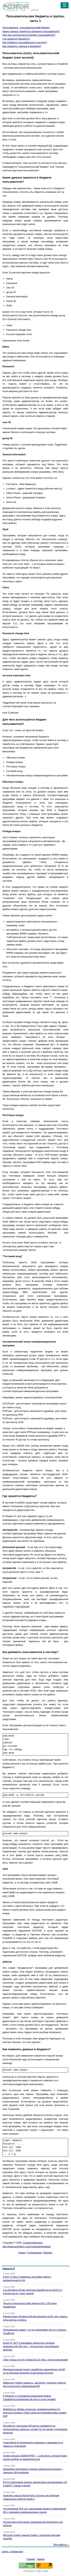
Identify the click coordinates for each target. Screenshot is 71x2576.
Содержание (34, 2252)
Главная (30, 2559)
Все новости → (61, 2544)
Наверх (41, 2559)
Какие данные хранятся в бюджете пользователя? (31, 31)
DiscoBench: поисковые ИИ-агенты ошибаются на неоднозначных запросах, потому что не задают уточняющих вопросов (35, 2429)
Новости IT (9, 2268)
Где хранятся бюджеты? (16, 38)
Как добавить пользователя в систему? (24, 42)
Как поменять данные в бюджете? (21, 46)
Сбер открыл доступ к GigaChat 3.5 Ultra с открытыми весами (35, 2359)
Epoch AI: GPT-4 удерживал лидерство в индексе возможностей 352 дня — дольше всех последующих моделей (31, 2346)
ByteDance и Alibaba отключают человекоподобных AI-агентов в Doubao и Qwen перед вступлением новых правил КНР (34, 2413)
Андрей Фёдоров (32, 2242)
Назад (21, 2252)
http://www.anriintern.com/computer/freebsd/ (26, 2246)
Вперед (48, 2252)
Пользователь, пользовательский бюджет (26, 27)
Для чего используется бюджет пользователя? (28, 35)
